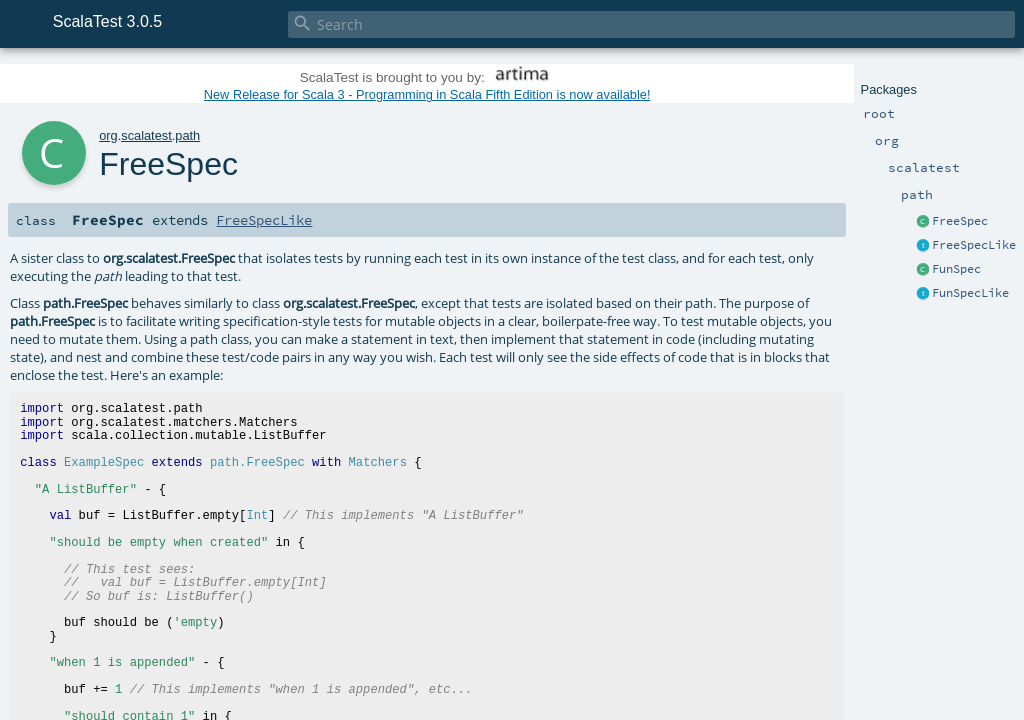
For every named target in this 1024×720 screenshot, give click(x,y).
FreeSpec (960, 221)
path (187, 135)
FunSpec (956, 269)
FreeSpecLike (974, 245)
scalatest (146, 135)
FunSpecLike (970, 293)
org (108, 135)
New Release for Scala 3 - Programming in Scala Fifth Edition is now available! (427, 94)
